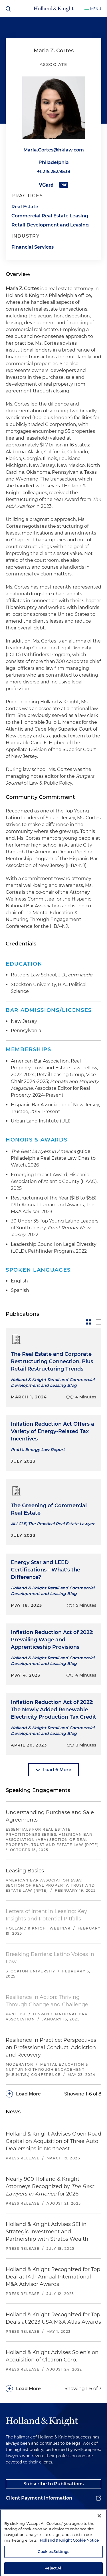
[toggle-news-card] (88, 1322)
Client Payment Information (39, 2498)
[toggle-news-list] (98, 1322)
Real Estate (24, 206)
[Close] (99, 2534)
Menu (95, 9)
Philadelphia (54, 162)
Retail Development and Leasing (50, 225)
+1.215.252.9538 (53, 171)
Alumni (14, 2512)
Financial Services (32, 247)
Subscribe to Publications (53, 2483)
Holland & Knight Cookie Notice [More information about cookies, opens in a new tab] (69, 2558)
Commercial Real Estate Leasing (49, 216)
